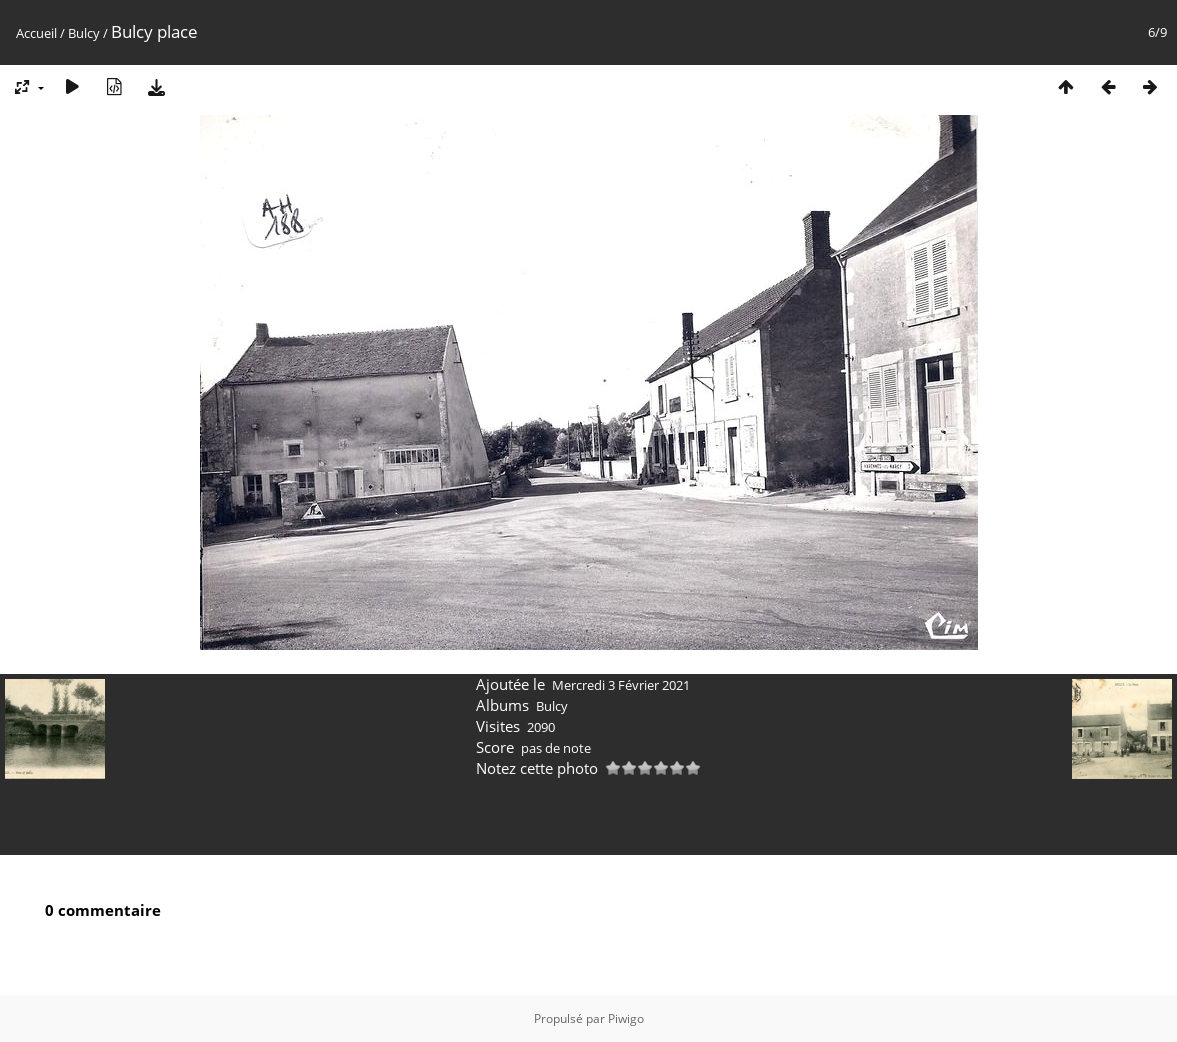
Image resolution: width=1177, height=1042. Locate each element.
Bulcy (84, 33)
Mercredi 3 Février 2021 (621, 685)
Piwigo (626, 1018)
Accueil (36, 33)
